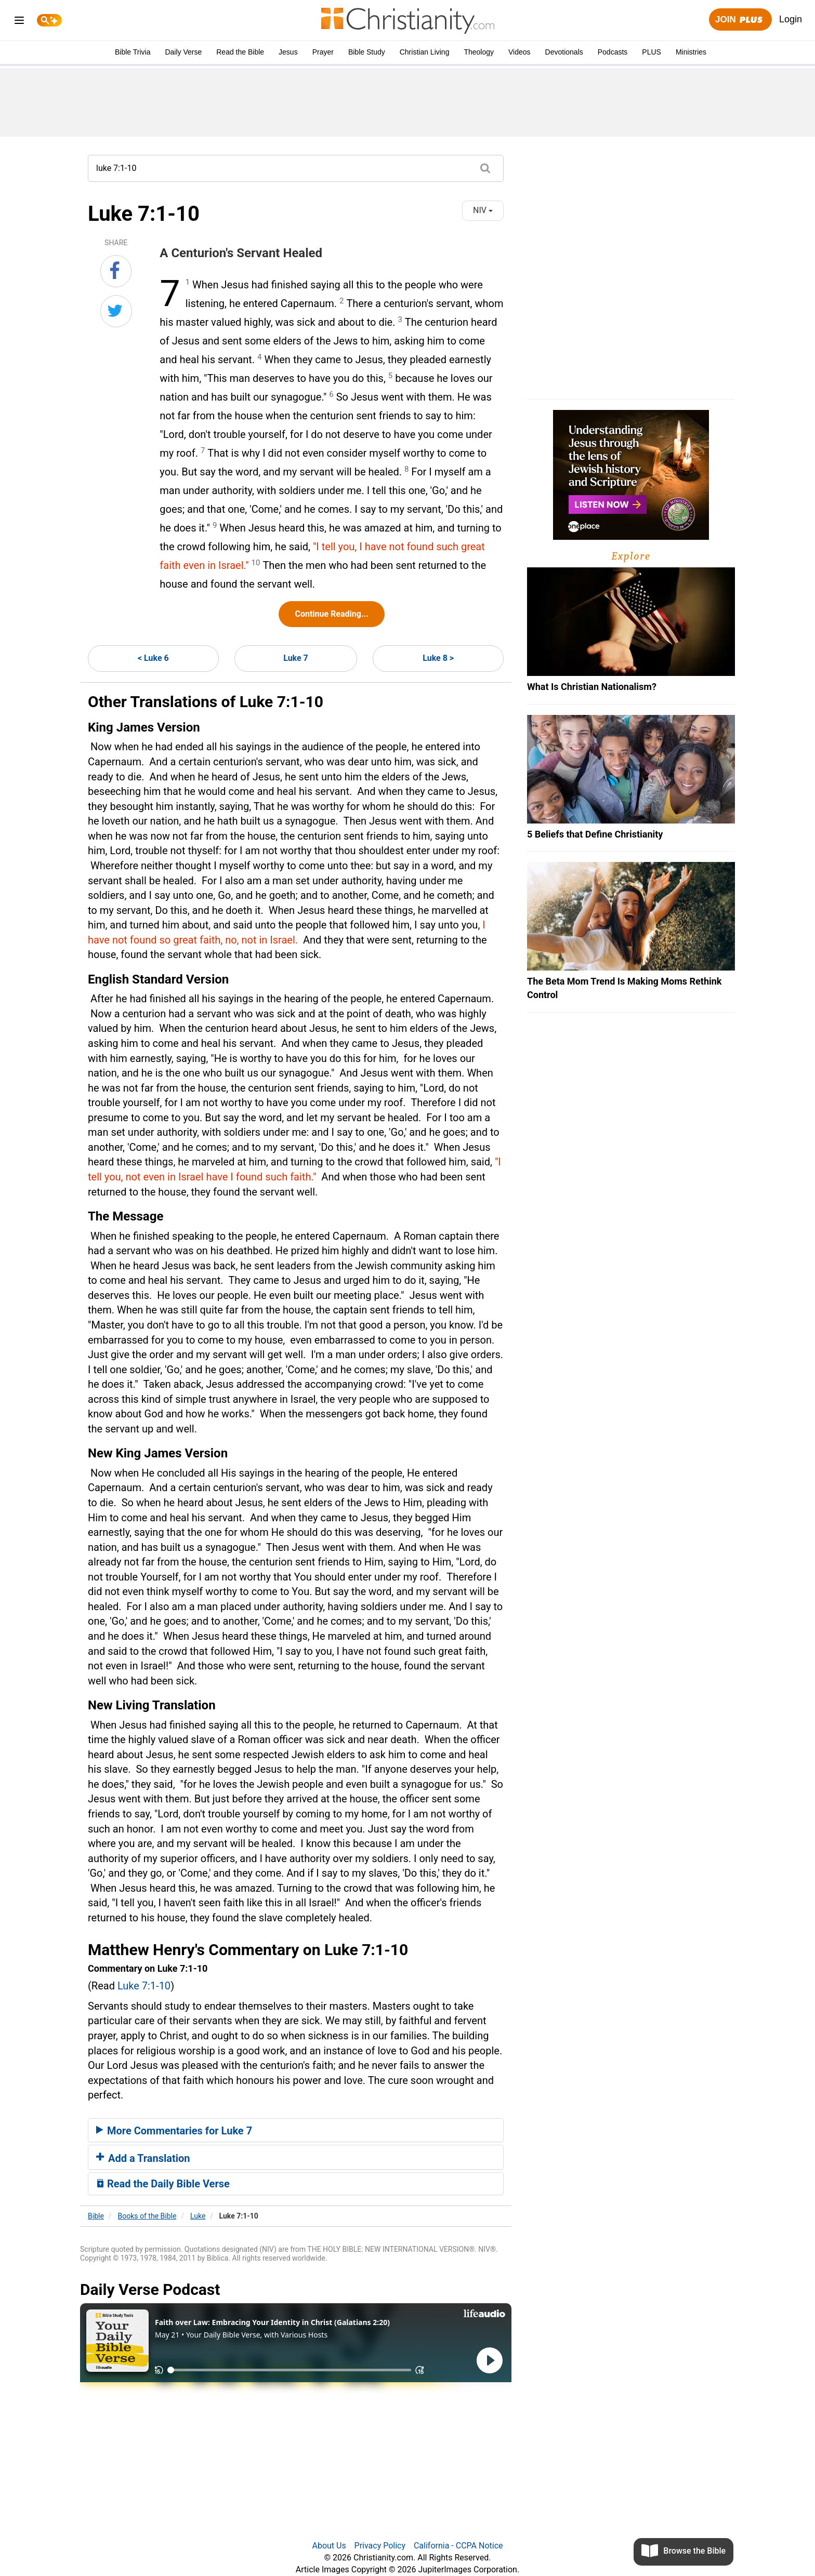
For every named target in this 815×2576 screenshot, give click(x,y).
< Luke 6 (153, 658)
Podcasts (613, 52)
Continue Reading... (331, 614)
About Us (329, 2546)
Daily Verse (183, 52)
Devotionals (564, 52)
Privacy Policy (380, 2546)
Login (790, 19)
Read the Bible (240, 52)
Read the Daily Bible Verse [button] (163, 2183)
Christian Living (425, 52)
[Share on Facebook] (116, 271)
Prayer (323, 52)
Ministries (691, 52)
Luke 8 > (438, 658)
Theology (479, 52)
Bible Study (366, 52)
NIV (483, 210)
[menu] (19, 22)
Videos (519, 52)
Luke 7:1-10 (143, 1986)
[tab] (295, 2130)
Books (147, 2216)
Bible (96, 2216)
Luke (197, 2216)
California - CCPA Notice (458, 2546)
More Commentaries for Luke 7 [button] (174, 2130)
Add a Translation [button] (143, 2158)
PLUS (651, 52)
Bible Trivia (132, 52)
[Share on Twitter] (116, 311)
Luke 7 (295, 658)
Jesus (288, 52)
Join (740, 20)
